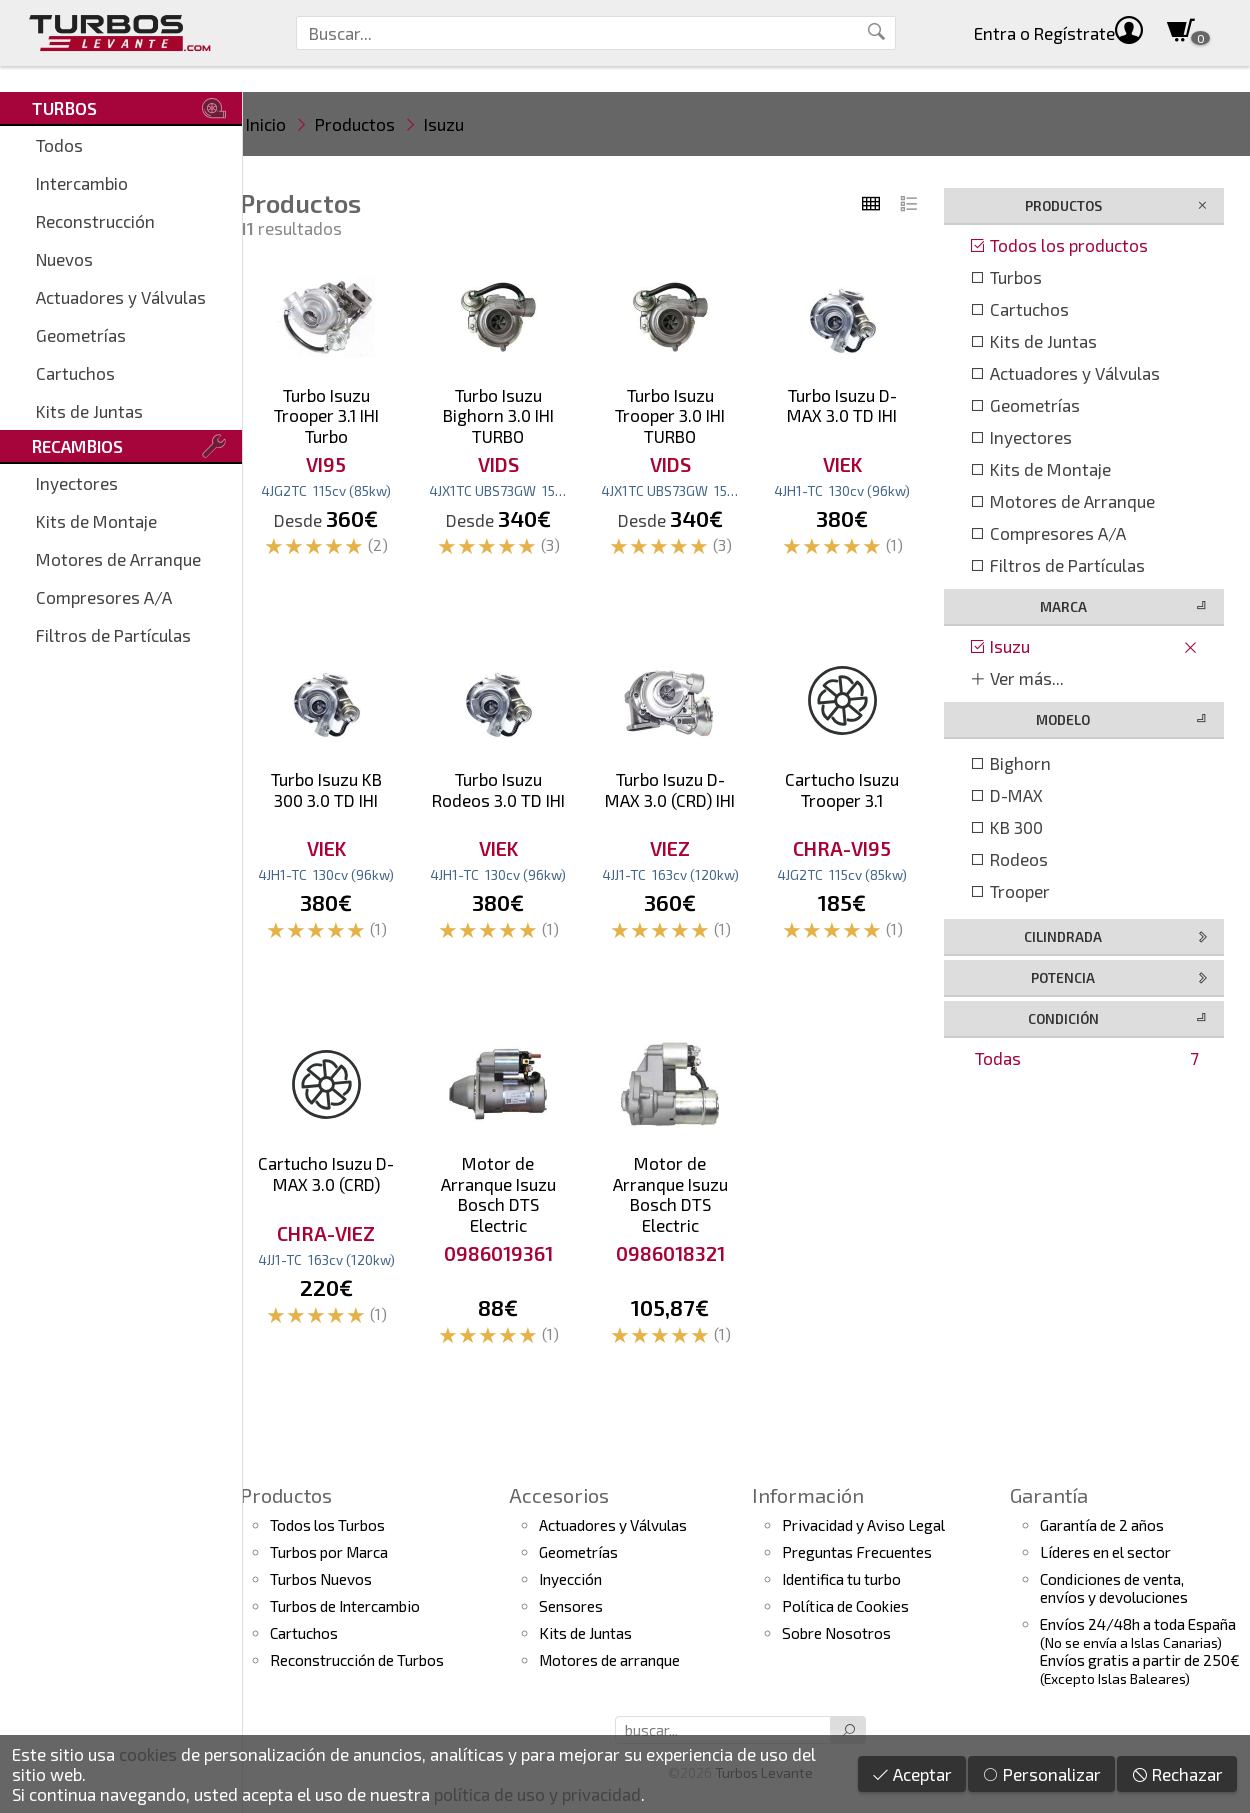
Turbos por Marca (329, 1552)
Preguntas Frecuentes (857, 1552)
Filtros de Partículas (113, 635)
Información (808, 1495)
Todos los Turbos (327, 1525)
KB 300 (1006, 827)
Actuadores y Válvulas (121, 297)
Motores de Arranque (118, 559)
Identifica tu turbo (841, 1579)
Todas (1087, 1058)
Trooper (1009, 891)
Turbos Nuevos (321, 1579)
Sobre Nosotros (836, 1633)
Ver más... (1016, 678)
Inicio (266, 124)
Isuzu (444, 124)
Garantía (1049, 1495)
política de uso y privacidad (537, 1794)
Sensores (571, 1606)
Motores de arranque (609, 1660)
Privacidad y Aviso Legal (863, 1525)
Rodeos (1008, 859)
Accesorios (559, 1495)
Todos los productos (1058, 245)
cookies (148, 1754)
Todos (59, 145)
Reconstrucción (95, 221)
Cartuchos (75, 373)
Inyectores (77, 483)
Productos (355, 124)
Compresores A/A (104, 597)
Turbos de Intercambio (345, 1606)
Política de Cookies (845, 1606)
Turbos (1005, 277)
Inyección (570, 1579)
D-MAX (1006, 795)
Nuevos (64, 259)
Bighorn (1010, 763)
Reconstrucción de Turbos (357, 1660)
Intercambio (82, 183)
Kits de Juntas (89, 411)
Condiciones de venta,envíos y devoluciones (1114, 1588)
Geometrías (81, 335)
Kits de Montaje (96, 521)
